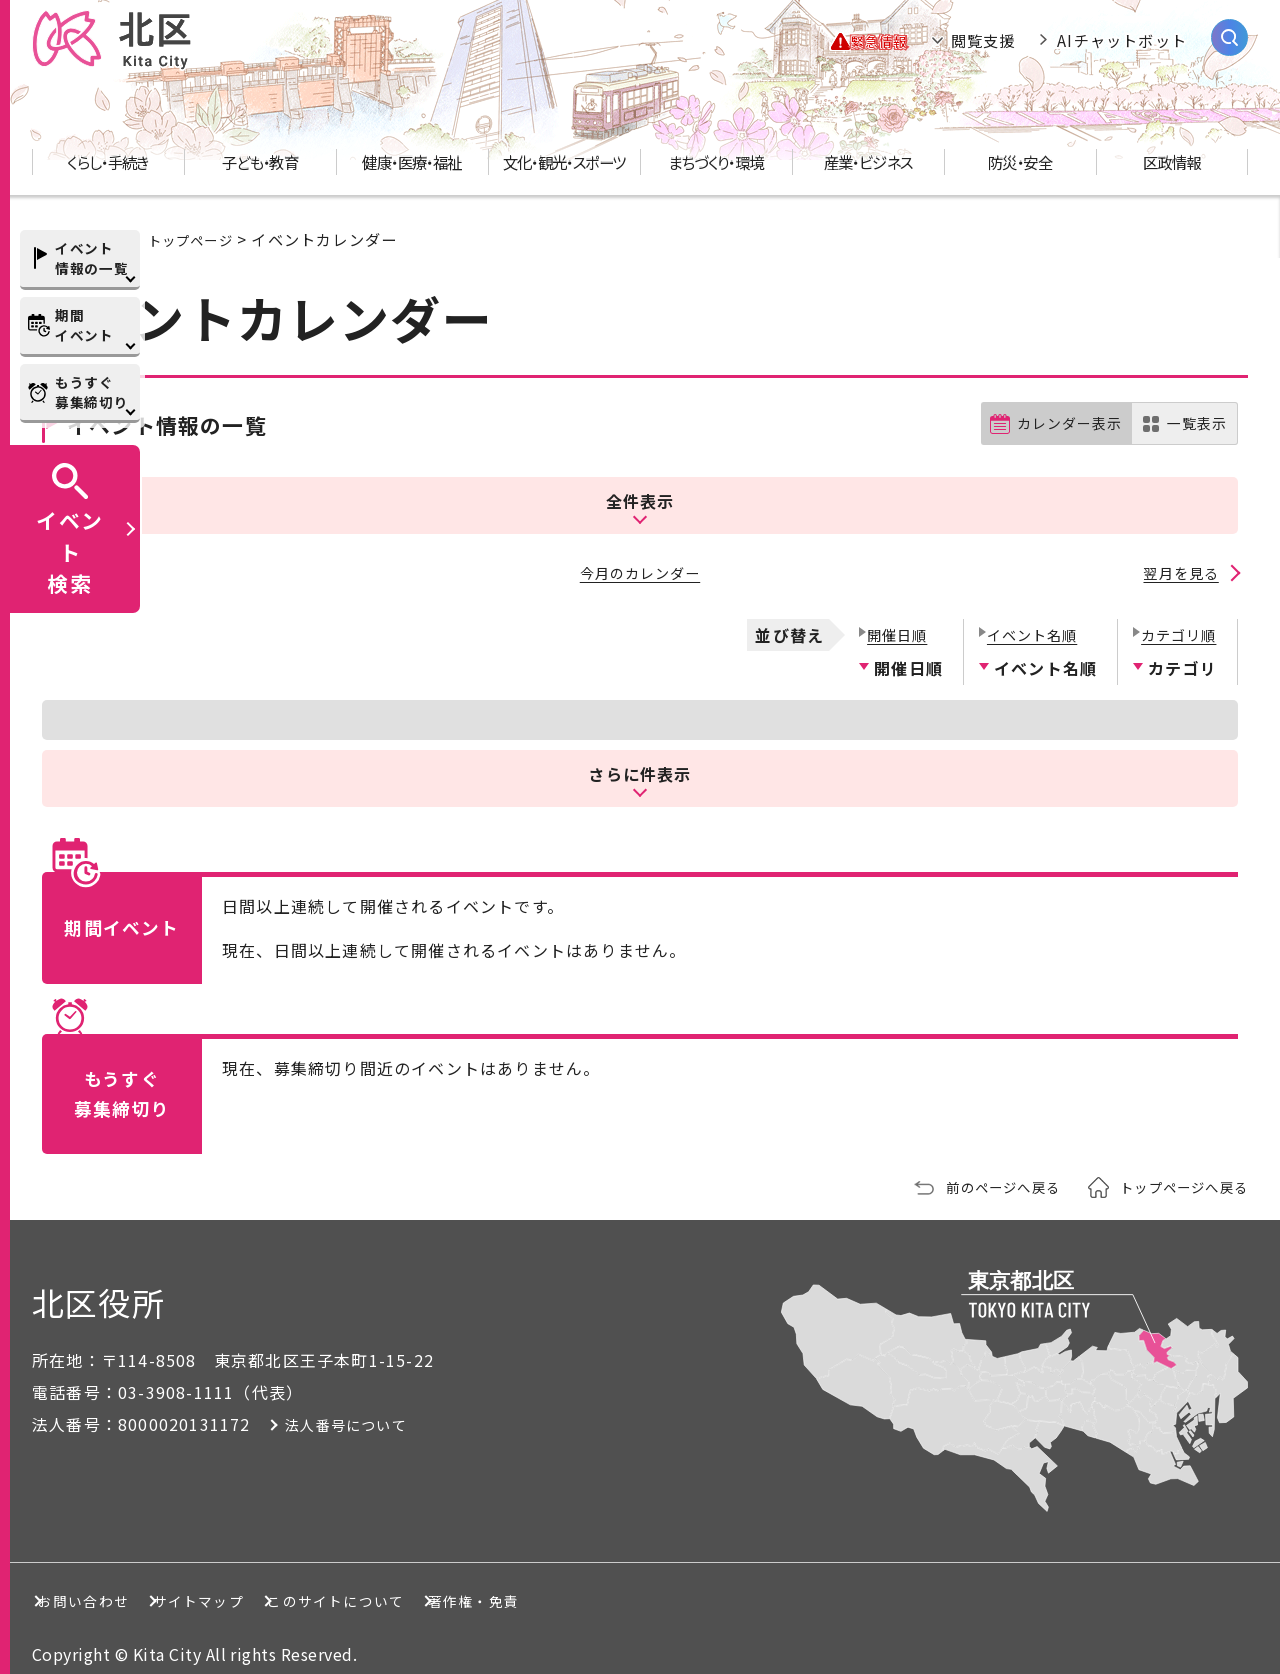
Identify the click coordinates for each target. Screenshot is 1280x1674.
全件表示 (639, 491)
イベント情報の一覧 (91, 258)
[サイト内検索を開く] (1229, 37)
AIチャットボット (1122, 40)
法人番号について (353, 1407)
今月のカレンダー (640, 560)
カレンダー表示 (1060, 424)
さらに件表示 (640, 755)
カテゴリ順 (1174, 616)
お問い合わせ (103, 1583)
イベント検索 (70, 551)
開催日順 (891, 616)
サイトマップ (286, 1583)
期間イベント (84, 325)
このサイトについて (495, 1583)
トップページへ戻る (1175, 1170)
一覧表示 (1194, 424)
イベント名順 (1028, 616)
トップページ (196, 239)
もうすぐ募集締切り (91, 392)
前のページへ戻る (977, 1170)
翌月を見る (1180, 560)
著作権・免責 (704, 1583)
